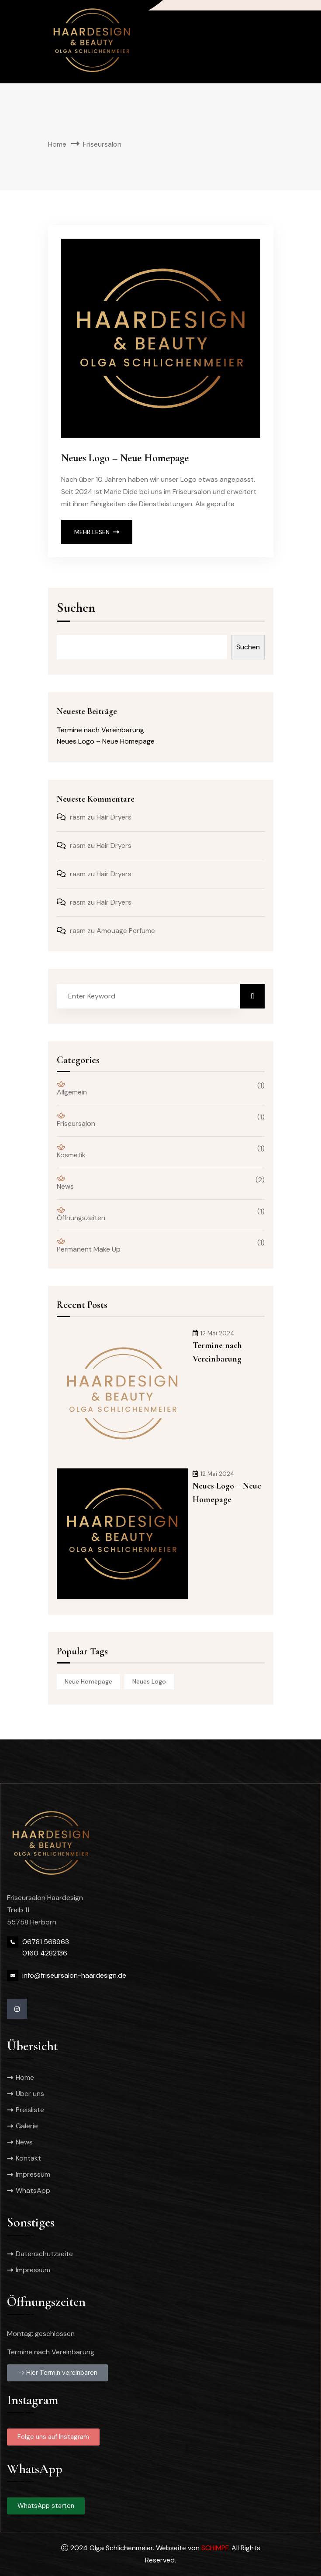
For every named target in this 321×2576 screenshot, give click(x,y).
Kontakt (28, 2158)
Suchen (76, 608)
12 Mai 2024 (214, 1333)
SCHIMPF (214, 2547)
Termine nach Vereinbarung (100, 729)
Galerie (27, 2125)
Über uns (30, 2093)
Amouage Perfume (126, 930)
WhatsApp (33, 2190)
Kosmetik (71, 1151)
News (65, 1183)
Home (57, 144)
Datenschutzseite (44, 2253)
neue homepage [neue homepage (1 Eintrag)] (88, 1681)
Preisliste (30, 2109)
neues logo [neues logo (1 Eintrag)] (149, 1681)
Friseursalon (76, 1120)
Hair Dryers (114, 817)
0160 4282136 (44, 1953)
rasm (78, 817)
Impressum (33, 2174)
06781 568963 (45, 1941)
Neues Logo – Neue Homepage (125, 458)
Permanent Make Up (89, 1246)
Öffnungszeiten (81, 1214)
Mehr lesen (96, 532)
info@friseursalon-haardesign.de (74, 1975)
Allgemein (72, 1089)
